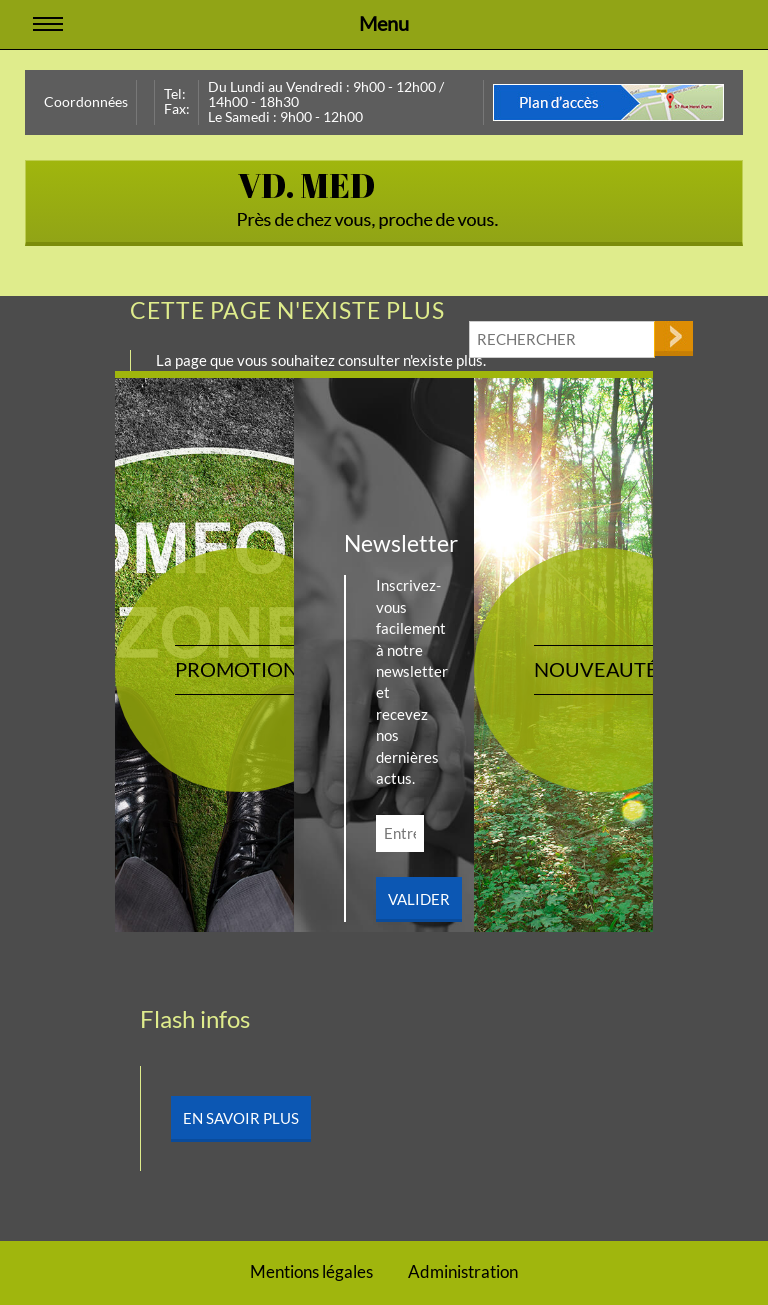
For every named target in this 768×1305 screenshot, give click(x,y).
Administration (463, 1272)
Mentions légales (311, 1272)
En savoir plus (241, 1118)
